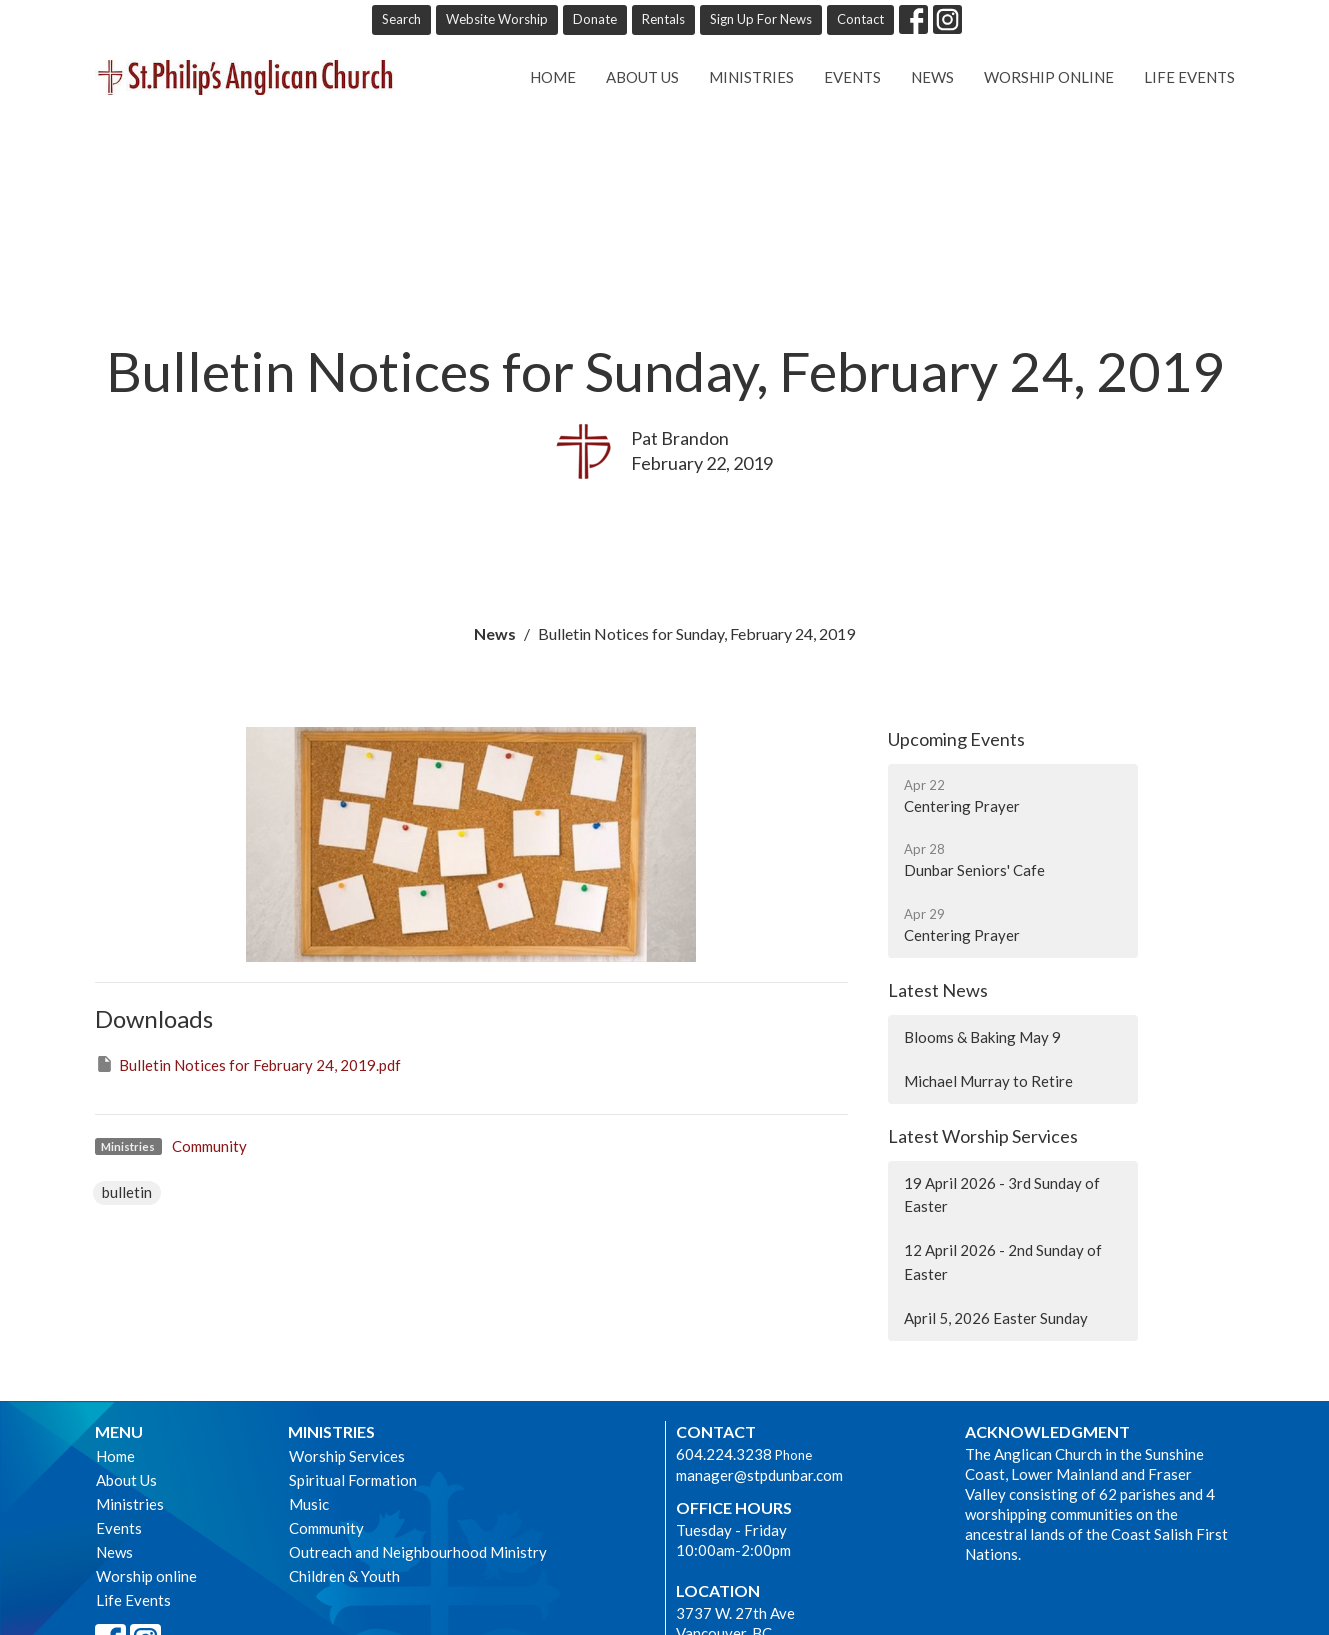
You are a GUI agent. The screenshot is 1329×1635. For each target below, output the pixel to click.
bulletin (127, 1192)
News (932, 77)
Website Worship (497, 19)
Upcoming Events (956, 739)
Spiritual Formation (353, 1480)
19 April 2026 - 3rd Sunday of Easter (1002, 1194)
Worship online (1049, 77)
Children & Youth (344, 1576)
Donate (595, 19)
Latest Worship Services (983, 1136)
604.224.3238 (724, 1454)
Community (209, 1146)
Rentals (663, 19)
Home (553, 77)
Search (401, 19)
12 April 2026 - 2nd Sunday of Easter (1003, 1261)
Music (309, 1504)
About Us (642, 77)
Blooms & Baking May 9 (982, 1037)
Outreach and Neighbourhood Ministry (418, 1552)
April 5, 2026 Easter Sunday (996, 1318)
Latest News (938, 990)
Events (852, 77)
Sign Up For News (761, 19)
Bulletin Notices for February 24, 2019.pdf (248, 1064)
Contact (860, 19)
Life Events (1189, 77)
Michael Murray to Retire (988, 1081)
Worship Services (347, 1456)
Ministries (751, 77)
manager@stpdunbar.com (759, 1475)
